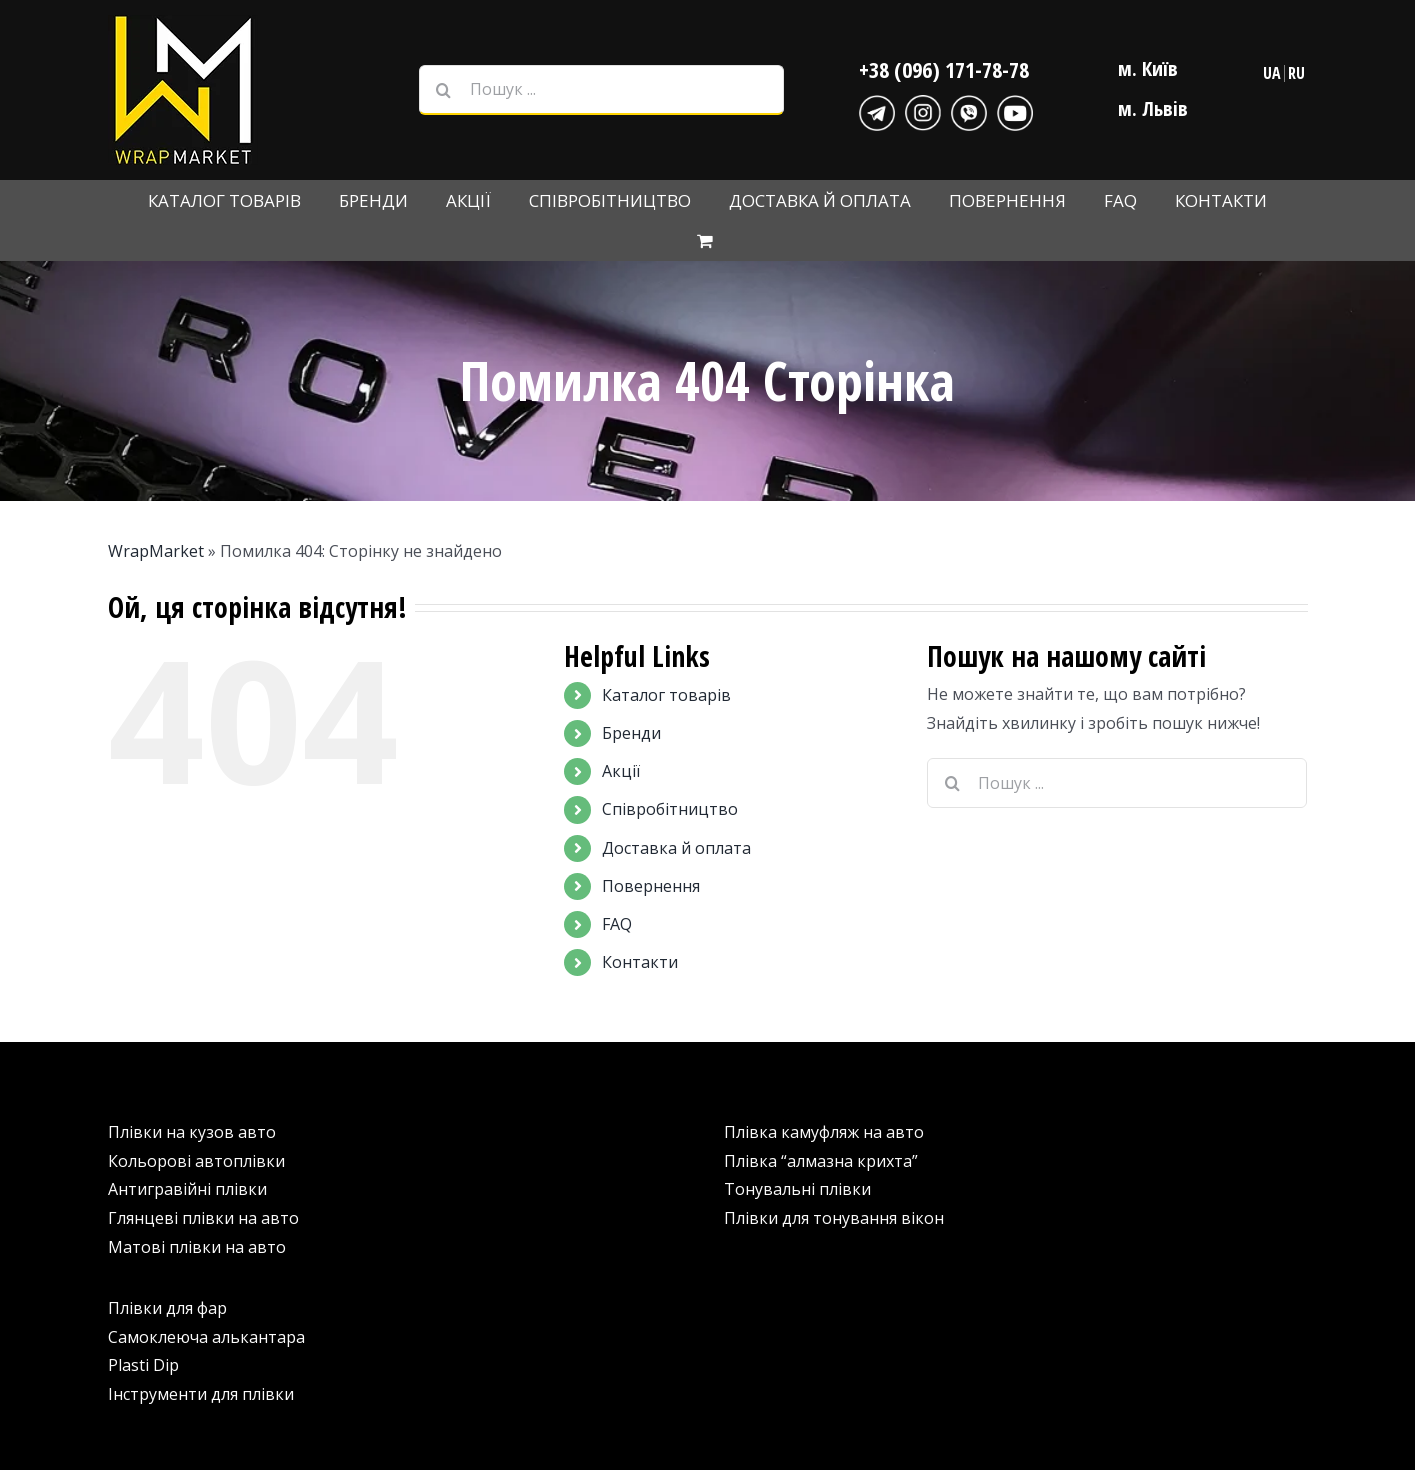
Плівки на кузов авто (192, 1132)
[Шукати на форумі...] (444, 90)
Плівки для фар (167, 1308)
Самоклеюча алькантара (206, 1337)
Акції (621, 771)
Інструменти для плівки (201, 1394)
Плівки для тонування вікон (834, 1218)
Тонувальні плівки (797, 1189)
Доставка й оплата (676, 848)
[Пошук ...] (601, 90)
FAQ (617, 924)
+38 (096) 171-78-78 (944, 69)
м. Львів (1153, 108)
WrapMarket (156, 551)
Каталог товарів (666, 695)
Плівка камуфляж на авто (824, 1132)
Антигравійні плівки (187, 1189)
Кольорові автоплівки (196, 1161)
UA (1272, 73)
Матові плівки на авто (197, 1247)
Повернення (651, 886)
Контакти (640, 962)
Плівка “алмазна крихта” (821, 1161)
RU (1296, 73)
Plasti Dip (143, 1365)
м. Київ (1148, 68)
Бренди (631, 733)
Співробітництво (670, 809)
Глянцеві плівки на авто (203, 1218)
